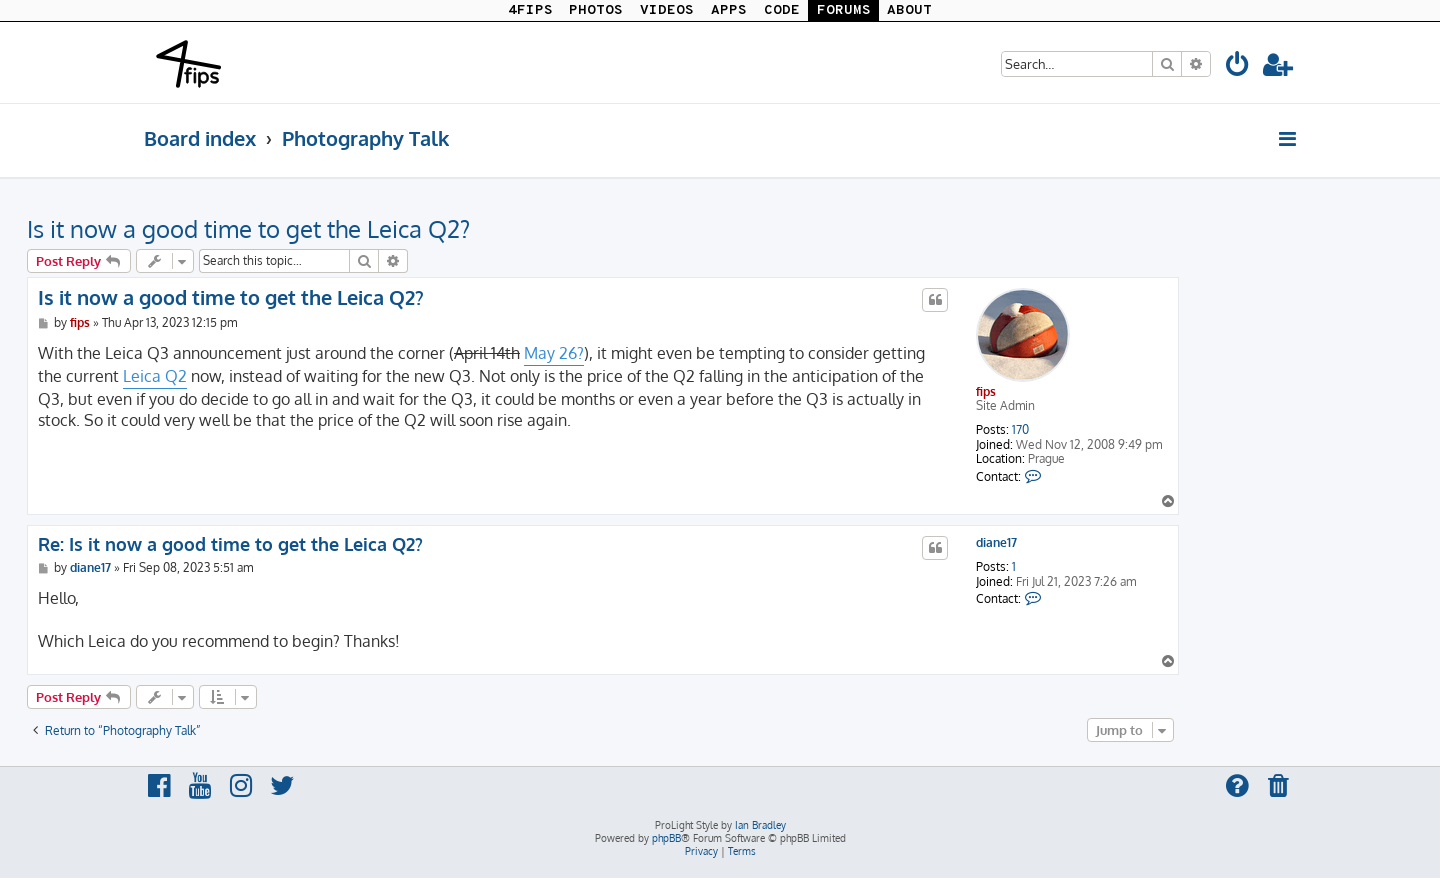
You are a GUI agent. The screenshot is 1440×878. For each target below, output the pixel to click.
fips (986, 391)
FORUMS (844, 10)
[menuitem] (1238, 67)
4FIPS (530, 10)
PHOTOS (596, 10)
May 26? (554, 353)
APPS (729, 10)
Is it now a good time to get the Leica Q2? (248, 228)
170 (1020, 430)
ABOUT (909, 10)
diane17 (996, 543)
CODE (782, 10)
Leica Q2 (155, 376)
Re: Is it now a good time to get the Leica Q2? (230, 544)
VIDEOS (667, 10)
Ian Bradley (760, 825)
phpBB (666, 838)
